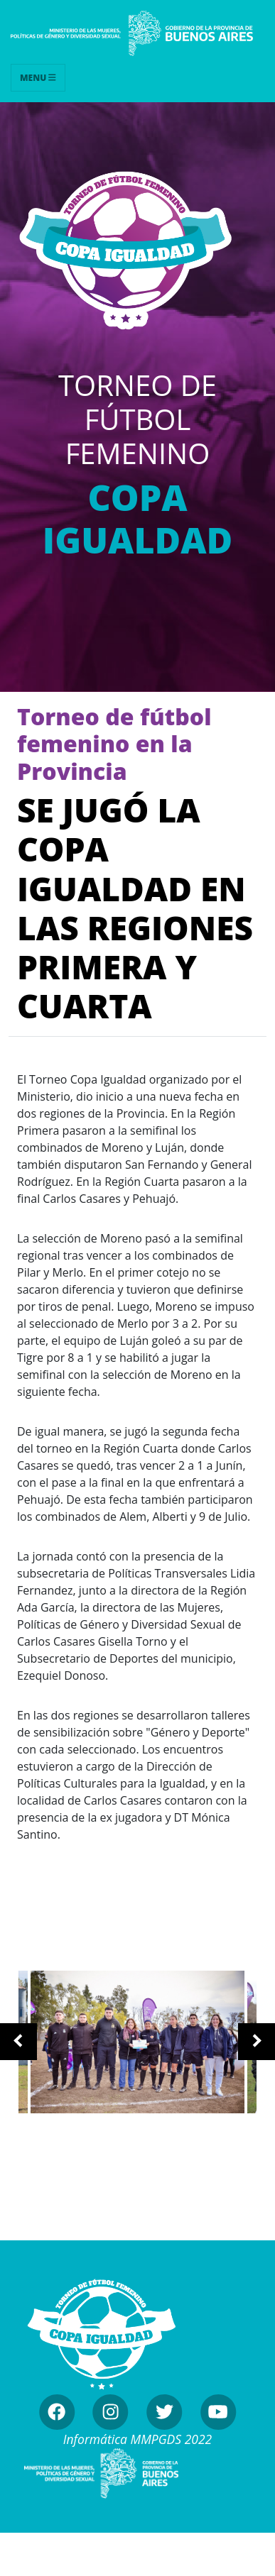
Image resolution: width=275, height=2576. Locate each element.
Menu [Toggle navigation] (38, 78)
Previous (18, 2041)
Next (256, 2041)
